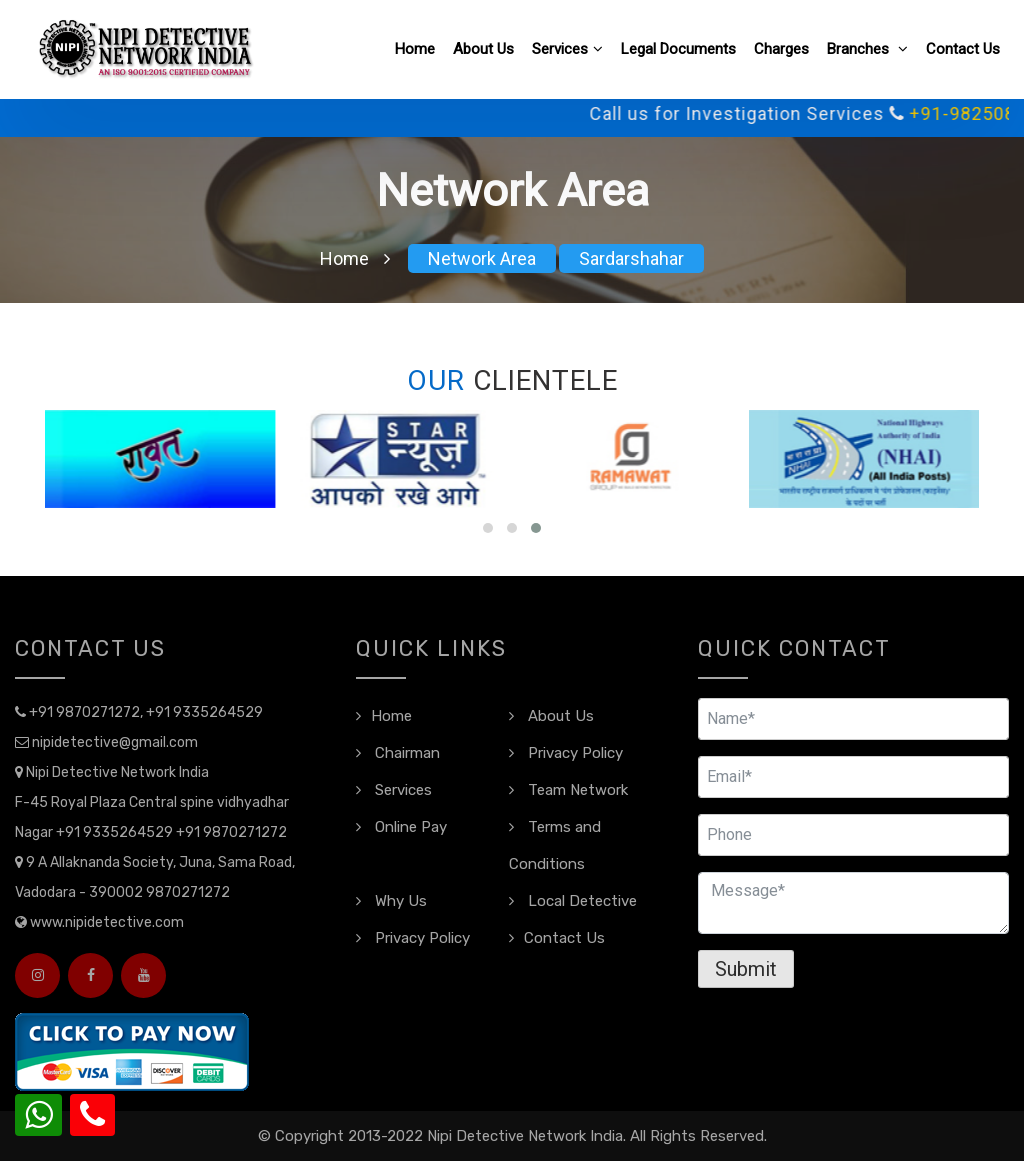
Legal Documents (678, 49)
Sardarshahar (631, 258)
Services (567, 49)
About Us (483, 49)
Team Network (568, 790)
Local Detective (573, 901)
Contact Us (963, 49)
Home (415, 49)
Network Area (482, 258)
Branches (867, 49)
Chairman (398, 753)
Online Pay (401, 827)
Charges (781, 49)
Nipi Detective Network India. (526, 1136)
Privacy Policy (566, 753)
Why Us (391, 901)
